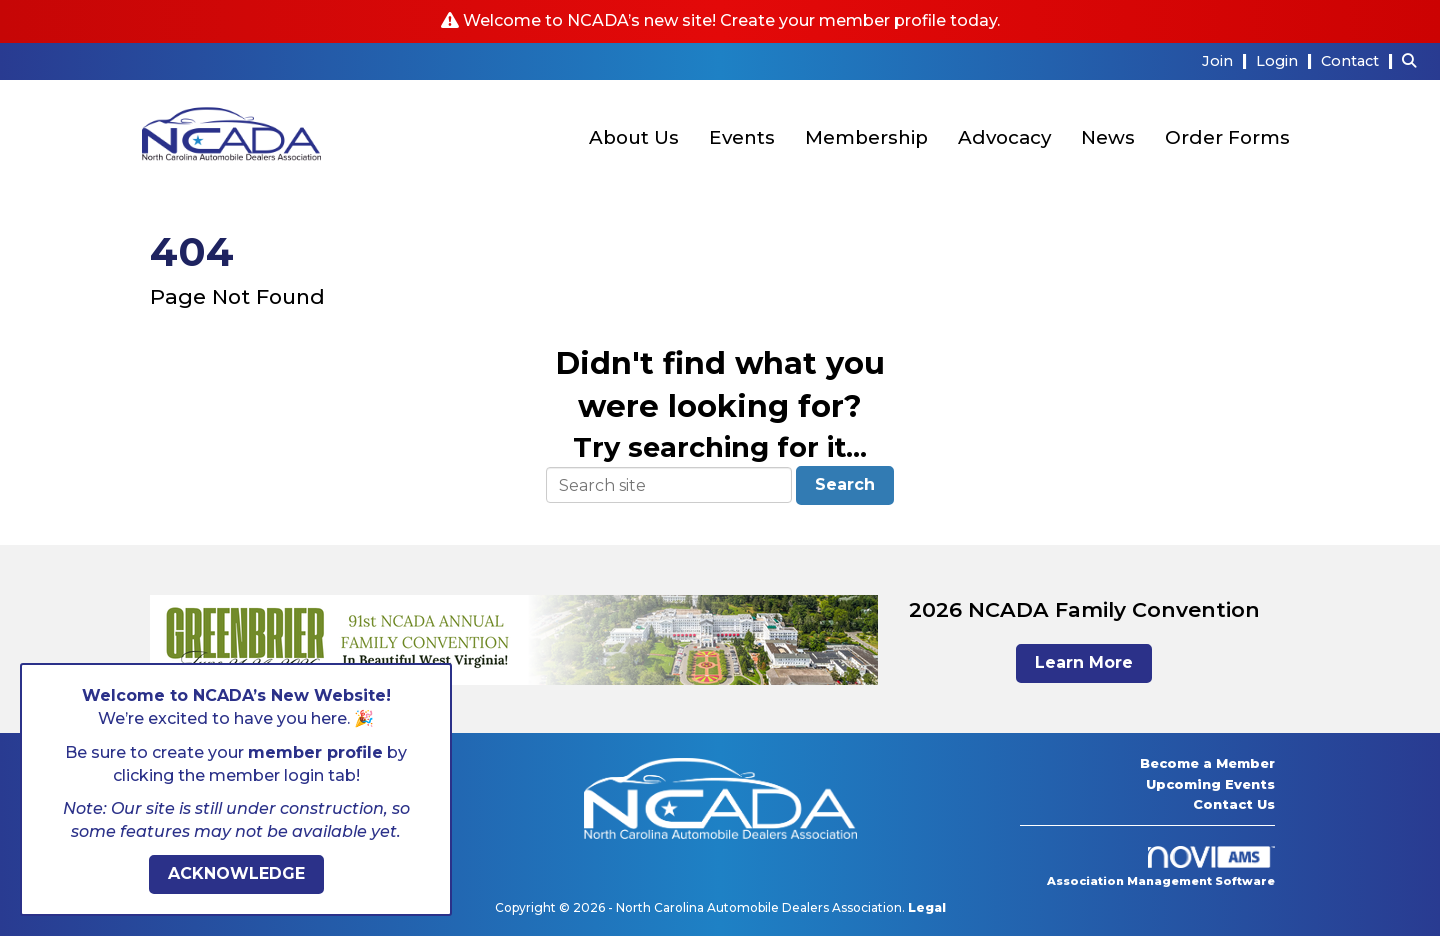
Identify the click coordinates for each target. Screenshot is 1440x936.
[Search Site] (1413, 60)
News (1108, 137)
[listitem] (1227, 60)
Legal (927, 907)
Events (742, 137)
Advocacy (1004, 137)
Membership (866, 137)
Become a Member (1207, 763)
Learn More (1084, 662)
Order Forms (1227, 137)
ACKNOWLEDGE (236, 873)
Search (845, 484)
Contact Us (1234, 804)
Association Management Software (1161, 867)
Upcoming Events (1210, 784)
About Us (634, 137)
